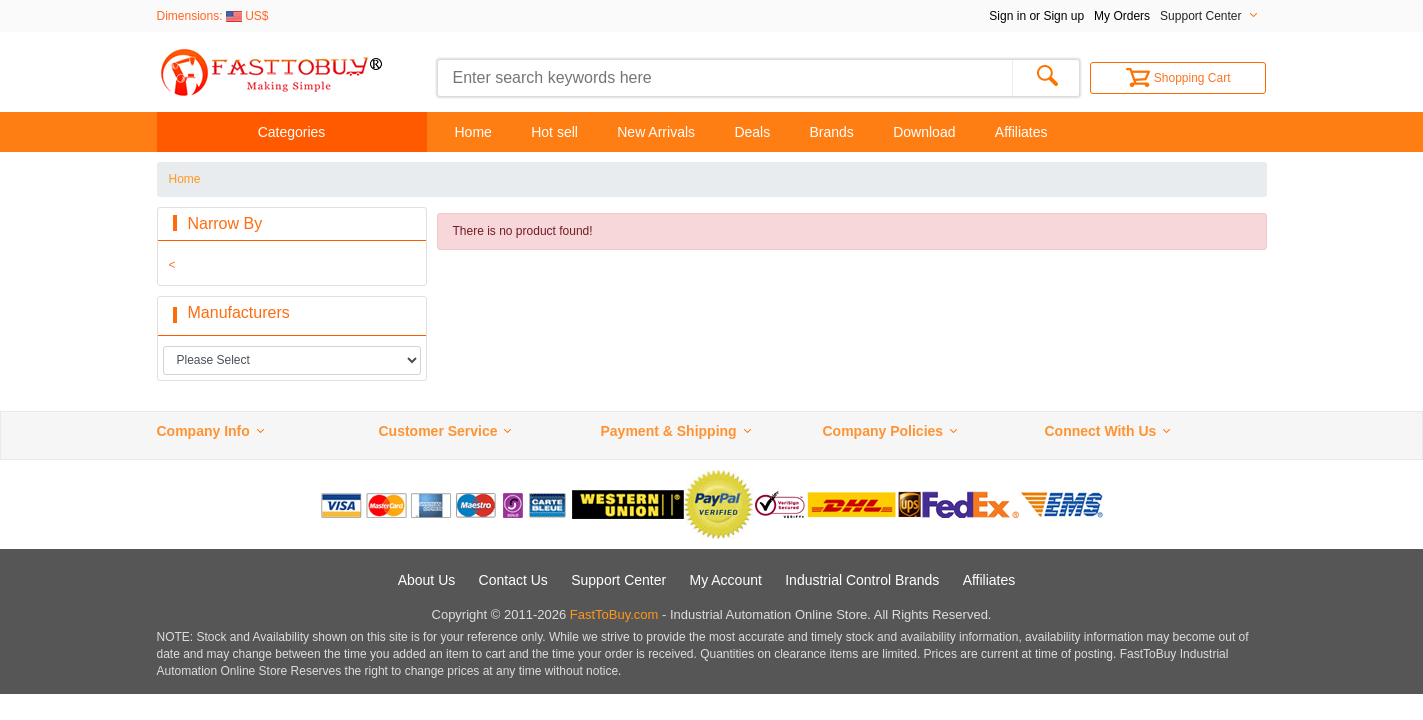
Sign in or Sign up (1036, 16)
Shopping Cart (1178, 78)
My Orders (1122, 16)
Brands (832, 132)
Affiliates (1021, 132)
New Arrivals (656, 132)
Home (473, 132)
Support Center (618, 580)
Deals (752, 132)
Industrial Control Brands (862, 580)
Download (924, 132)
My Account (726, 580)
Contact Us (513, 580)
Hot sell (554, 132)
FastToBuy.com (614, 614)
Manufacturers (239, 312)
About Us (427, 580)
